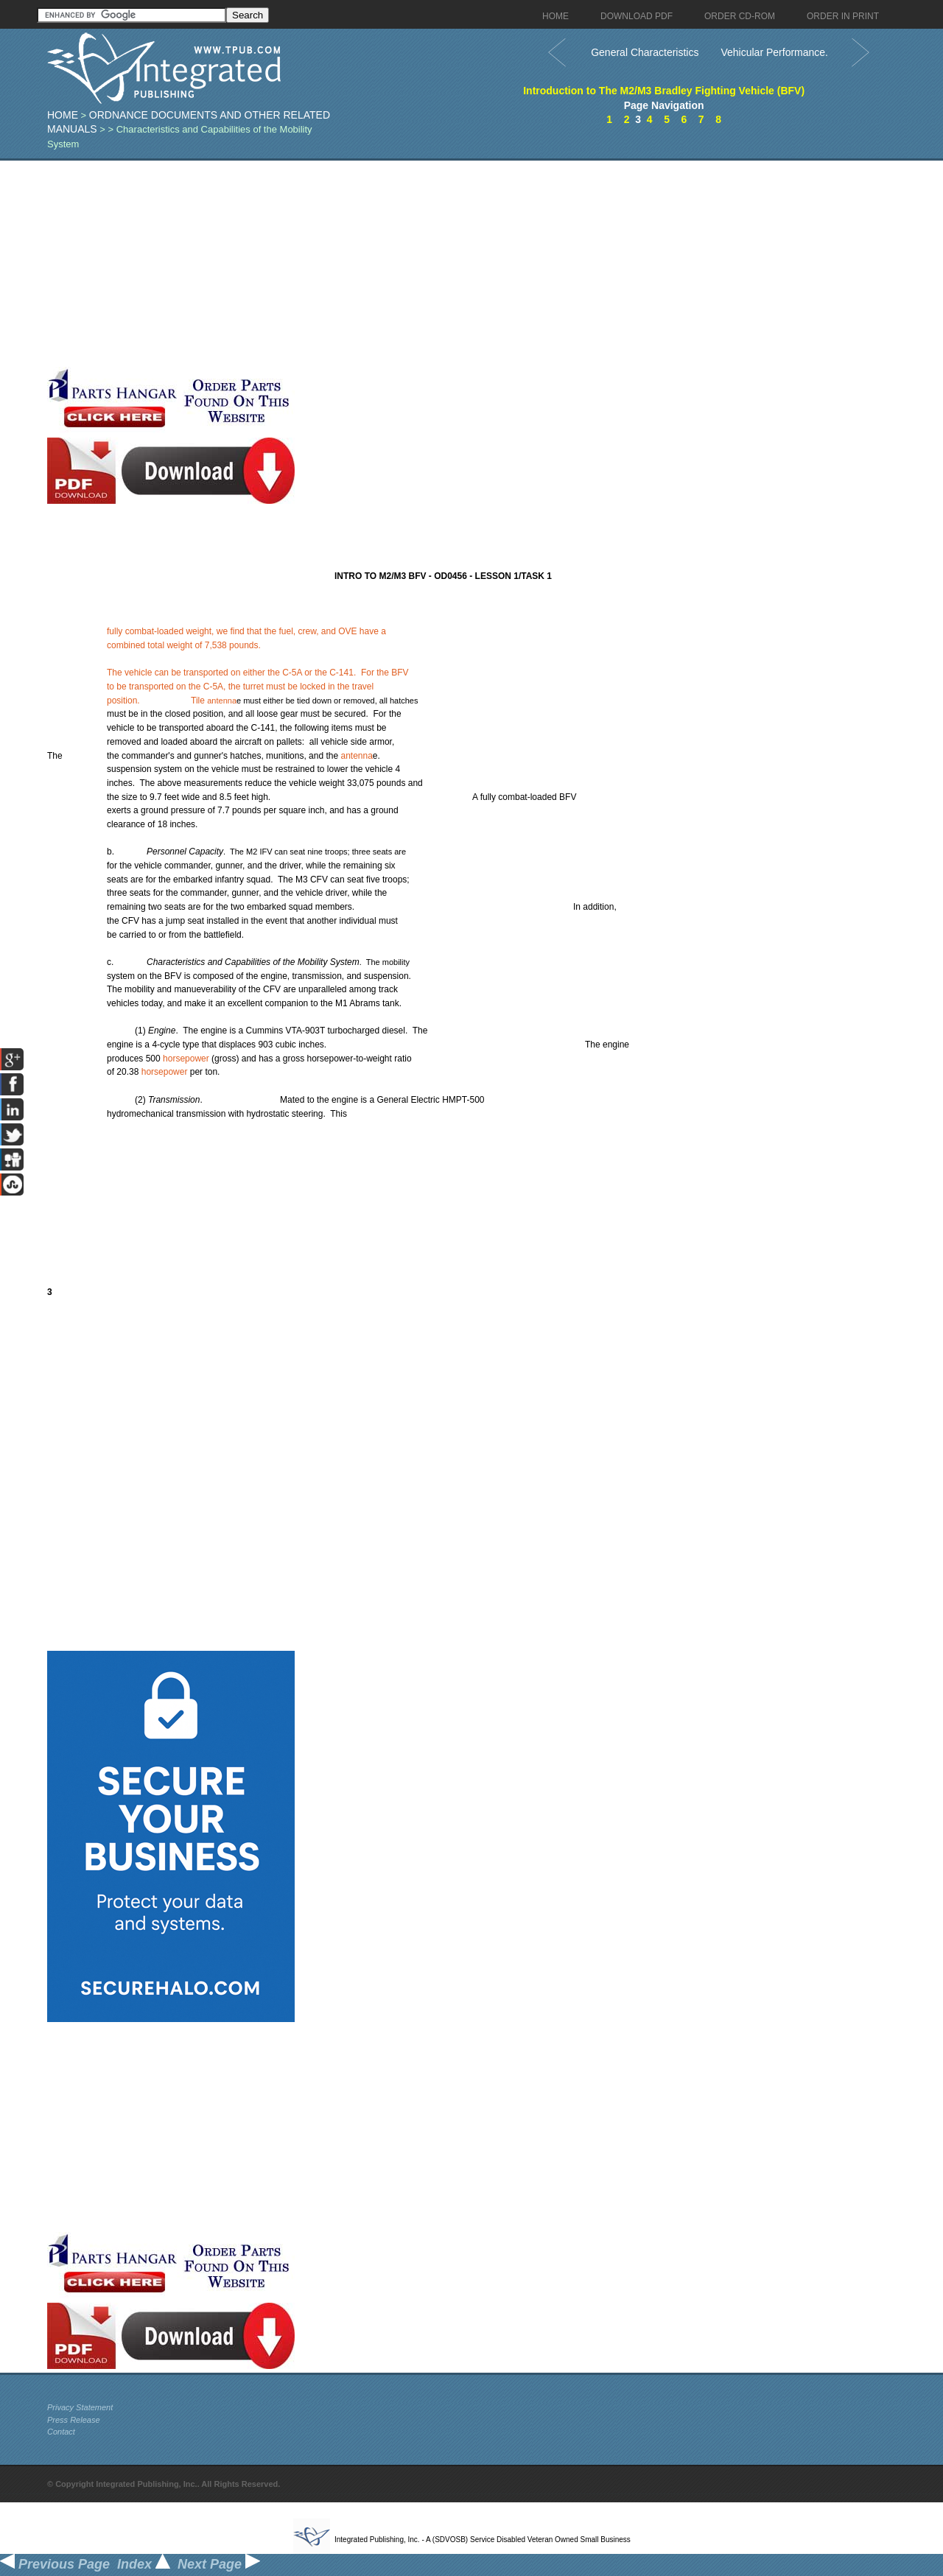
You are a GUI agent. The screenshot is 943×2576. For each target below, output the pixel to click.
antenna (221, 700)
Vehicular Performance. (774, 52)
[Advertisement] (360, 264)
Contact (61, 2431)
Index (143, 2564)
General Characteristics (644, 52)
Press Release (73, 2419)
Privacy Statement (80, 2407)
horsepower (186, 1058)
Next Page (219, 2564)
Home (62, 115)
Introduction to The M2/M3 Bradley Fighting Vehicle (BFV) (663, 90)
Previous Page (55, 2564)
